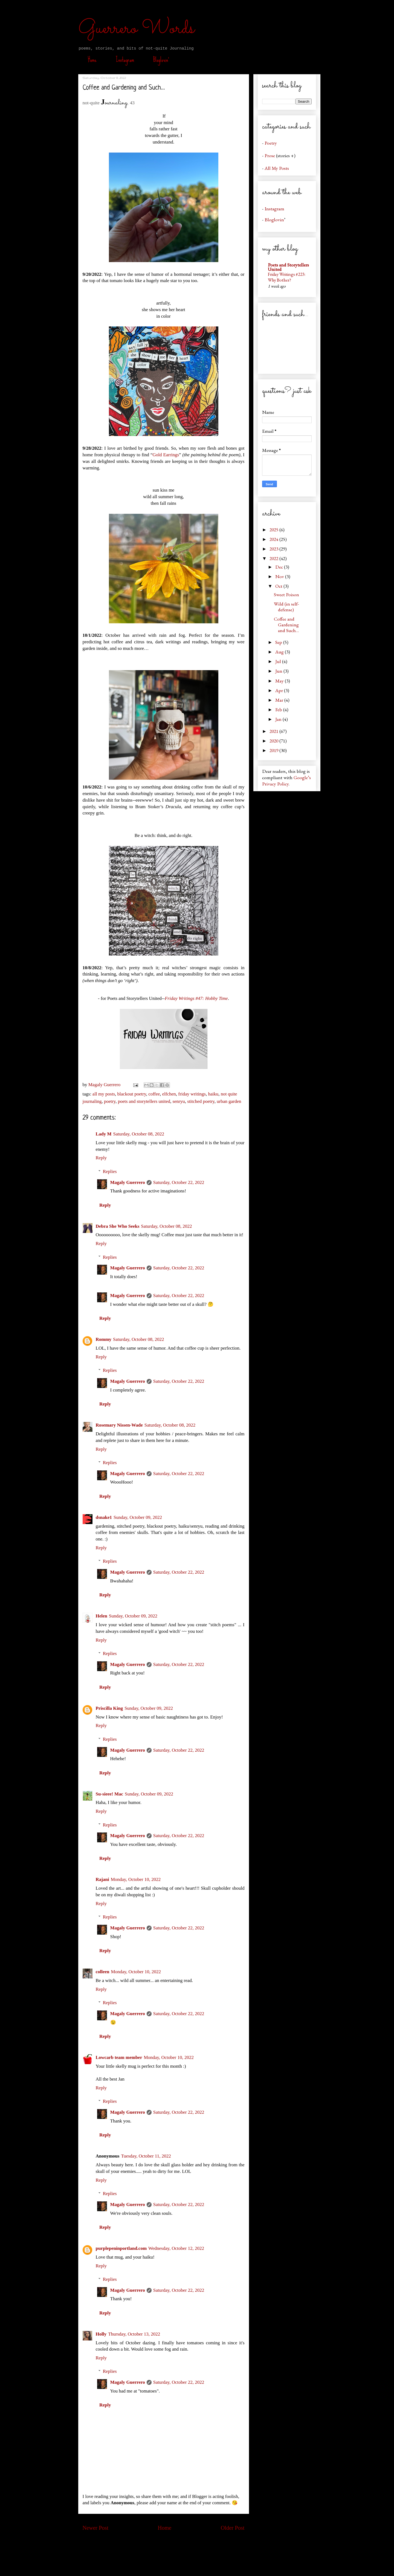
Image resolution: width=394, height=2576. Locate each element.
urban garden (229, 1101)
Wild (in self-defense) (286, 607)
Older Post (233, 2528)
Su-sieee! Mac (109, 1794)
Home (92, 59)
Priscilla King (109, 1708)
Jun (279, 671)
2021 (274, 731)
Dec (279, 567)
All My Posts (277, 168)
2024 (274, 539)
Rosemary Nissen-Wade (119, 1425)
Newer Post (96, 2528)
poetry (109, 1101)
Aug (280, 652)
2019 (274, 750)
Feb (279, 709)
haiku (213, 1094)
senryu (178, 1101)
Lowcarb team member (119, 2057)
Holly (101, 2334)
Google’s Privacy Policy (286, 780)
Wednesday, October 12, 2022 (176, 2248)
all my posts (103, 1094)
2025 (274, 529)
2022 (274, 558)
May (280, 681)
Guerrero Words (136, 29)
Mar (279, 700)
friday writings (192, 1094)
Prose (270, 155)
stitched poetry (200, 1101)
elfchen (169, 1094)
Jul (278, 661)
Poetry (271, 143)
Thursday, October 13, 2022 (134, 2334)
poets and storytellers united (144, 1101)
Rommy (104, 1339)
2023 (274, 549)
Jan (279, 719)
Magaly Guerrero (127, 1182)
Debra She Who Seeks (118, 1226)
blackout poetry (131, 1094)
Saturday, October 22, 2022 (178, 1182)
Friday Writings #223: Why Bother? (286, 277)
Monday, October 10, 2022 (136, 1879)
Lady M (104, 1134)
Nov (280, 576)
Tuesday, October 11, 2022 (146, 2156)
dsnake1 (104, 1517)
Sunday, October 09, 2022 (138, 1517)
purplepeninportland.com (121, 2248)
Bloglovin (274, 219)
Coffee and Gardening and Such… (286, 624)
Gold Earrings (166, 454)
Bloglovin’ (161, 59)
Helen (102, 1616)
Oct (279, 586)
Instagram (125, 59)
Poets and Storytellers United (288, 267)
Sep (279, 642)
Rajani (102, 1879)
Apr (279, 690)
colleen (102, 1971)
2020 (274, 741)
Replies (110, 1171)
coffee (154, 1094)
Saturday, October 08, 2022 (138, 1134)
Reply (101, 1157)
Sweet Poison (286, 594)
